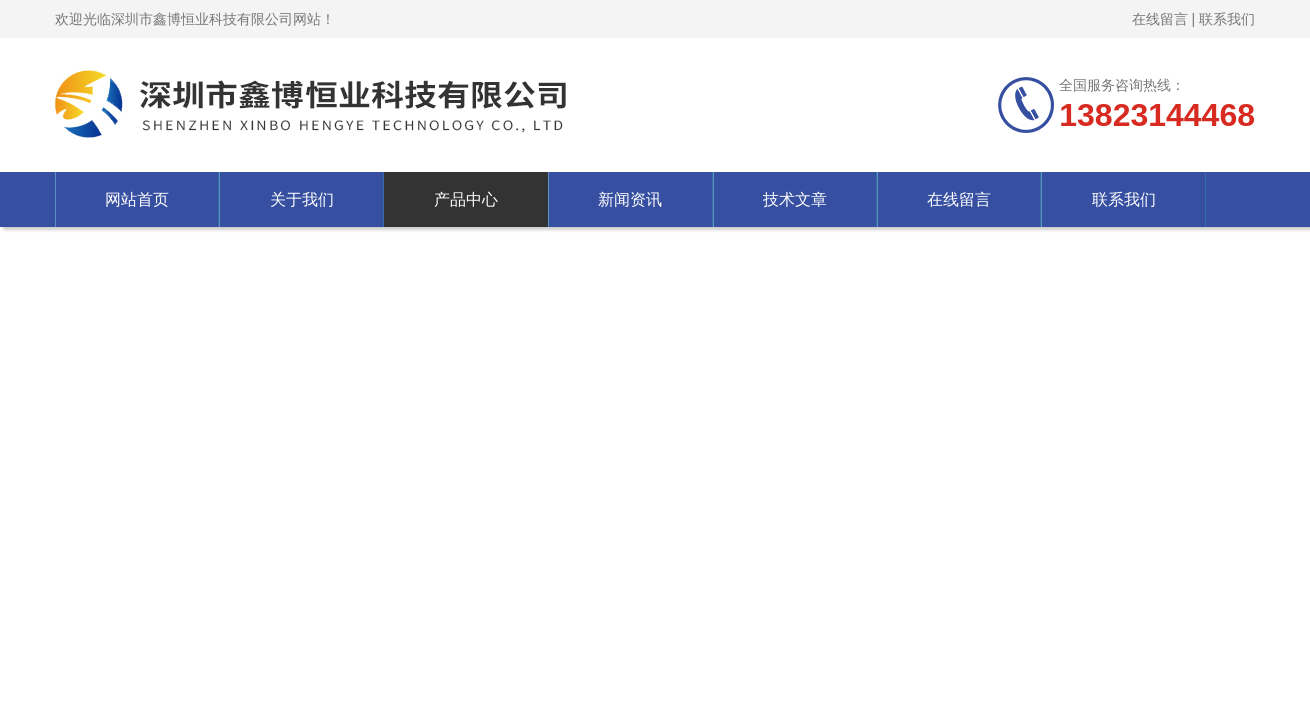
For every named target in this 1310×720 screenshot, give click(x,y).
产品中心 (466, 199)
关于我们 (302, 199)
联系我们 (1227, 19)
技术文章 (795, 199)
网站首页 (137, 199)
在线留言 (1160, 19)
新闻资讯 (630, 199)
